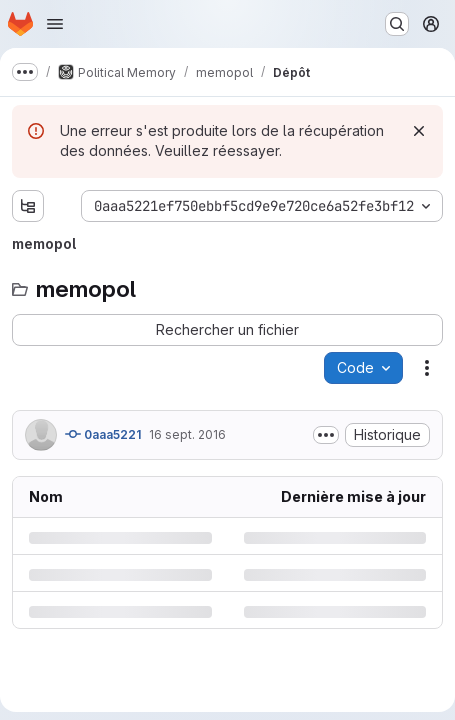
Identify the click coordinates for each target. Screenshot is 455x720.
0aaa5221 (103, 434)
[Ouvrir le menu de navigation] (55, 24)
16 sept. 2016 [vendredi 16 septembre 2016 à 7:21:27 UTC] (187, 434)
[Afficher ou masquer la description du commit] (326, 435)
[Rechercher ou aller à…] (397, 24)
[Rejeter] (419, 131)
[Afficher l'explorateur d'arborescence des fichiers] (28, 206)
